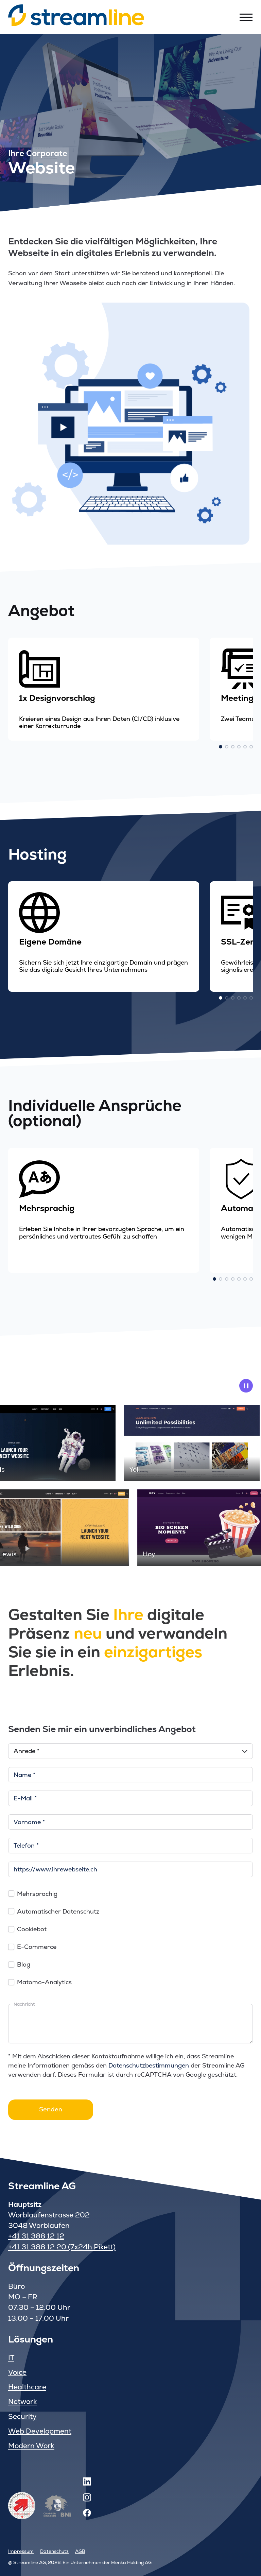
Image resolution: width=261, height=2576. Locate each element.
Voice (17, 2372)
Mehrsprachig (37, 1894)
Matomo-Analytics (44, 1982)
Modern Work (31, 2445)
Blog (23, 1964)
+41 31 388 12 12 (36, 2236)
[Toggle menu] (246, 17)
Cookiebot (32, 1929)
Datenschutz (54, 2551)
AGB (80, 2551)
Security (22, 2416)
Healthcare (27, 2386)
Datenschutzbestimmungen (148, 2065)
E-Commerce (36, 1947)
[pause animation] (246, 1386)
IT (11, 2357)
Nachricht (24, 2004)
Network (22, 2401)
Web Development (39, 2431)
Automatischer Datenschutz (58, 1911)
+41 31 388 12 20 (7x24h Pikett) (62, 2246)
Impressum (21, 2551)
